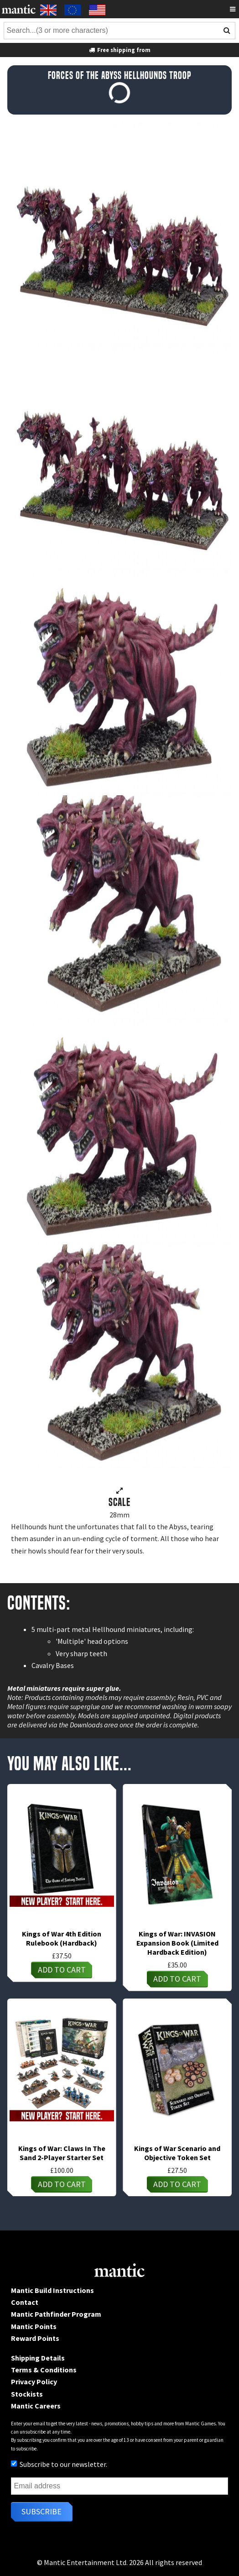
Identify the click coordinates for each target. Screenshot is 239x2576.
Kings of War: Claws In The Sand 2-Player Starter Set (61, 2153)
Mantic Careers (36, 2405)
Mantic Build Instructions (52, 2290)
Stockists (27, 2393)
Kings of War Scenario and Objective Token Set (177, 2153)
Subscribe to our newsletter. (59, 2464)
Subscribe (41, 2511)
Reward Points (35, 2338)
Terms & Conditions (44, 2369)
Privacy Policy (34, 2381)
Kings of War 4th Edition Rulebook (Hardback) (61, 1938)
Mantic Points (34, 2326)
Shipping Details (38, 2357)
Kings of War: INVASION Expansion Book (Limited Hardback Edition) (177, 1943)
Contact (24, 2302)
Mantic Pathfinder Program (56, 2314)
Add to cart (62, 1969)
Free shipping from (119, 49)
